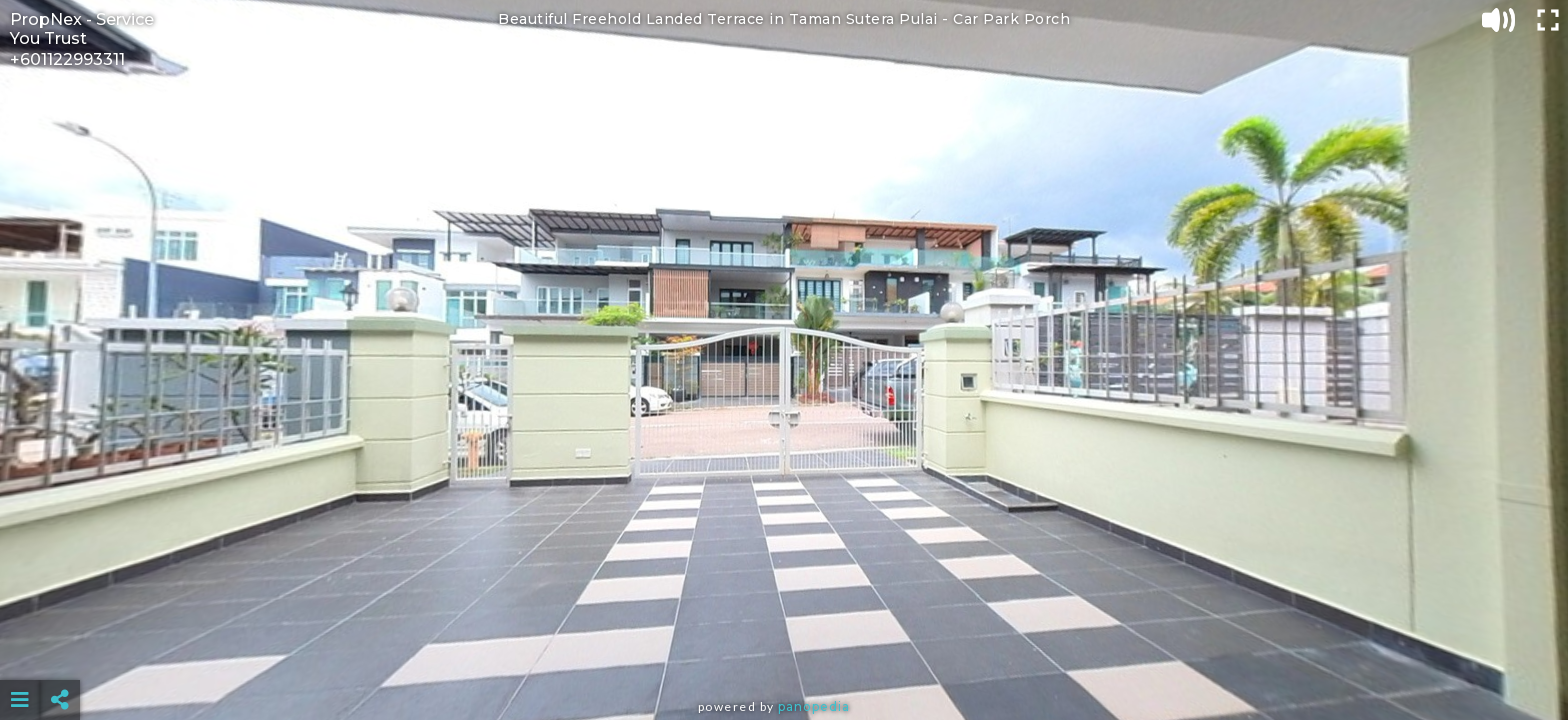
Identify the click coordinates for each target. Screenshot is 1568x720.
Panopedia (814, 706)
